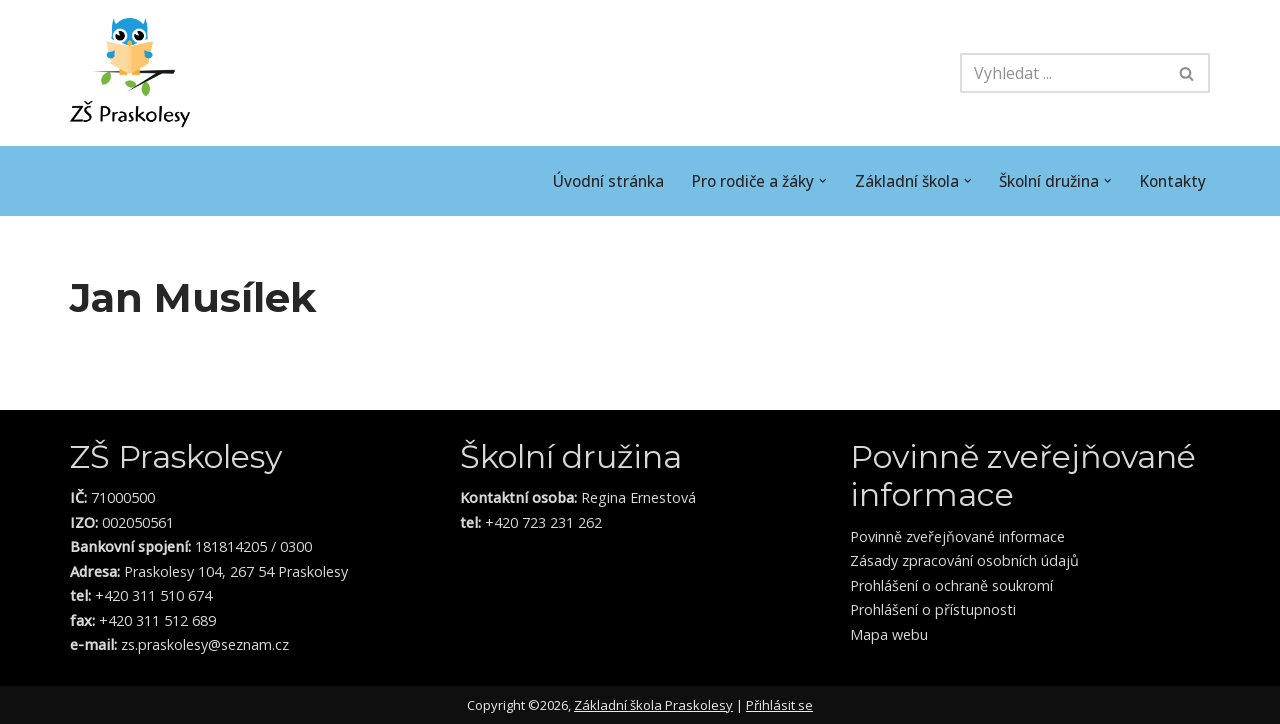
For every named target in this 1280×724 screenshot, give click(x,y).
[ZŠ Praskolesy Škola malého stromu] (130, 73)
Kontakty (1171, 181)
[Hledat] (1062, 73)
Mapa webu (889, 634)
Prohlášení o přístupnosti (933, 609)
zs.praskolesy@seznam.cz (203, 644)
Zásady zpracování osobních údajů (964, 560)
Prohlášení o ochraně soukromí (951, 585)
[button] (806, 181)
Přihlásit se (779, 705)
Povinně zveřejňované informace (957, 536)
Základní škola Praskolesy (653, 705)
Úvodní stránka (583, 181)
